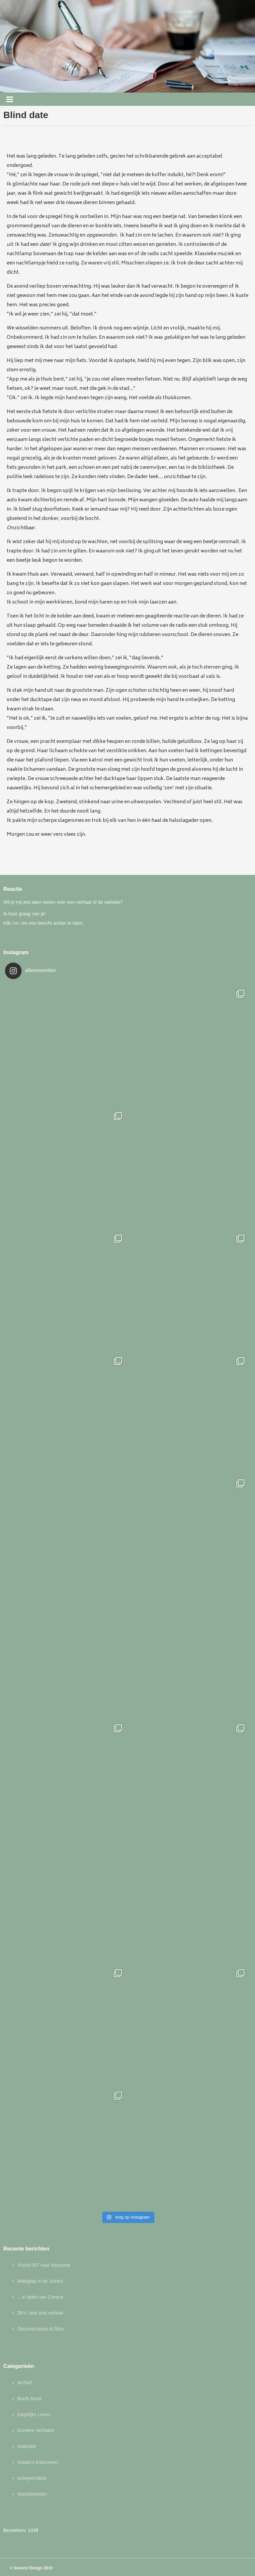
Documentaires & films (40, 2328)
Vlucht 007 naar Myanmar (43, 2265)
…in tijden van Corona (40, 2297)
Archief (24, 2382)
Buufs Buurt (29, 2398)
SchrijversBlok (32, 2478)
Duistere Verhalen (35, 2430)
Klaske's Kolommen (37, 2462)
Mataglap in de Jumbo (40, 2281)
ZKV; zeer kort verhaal (40, 2313)
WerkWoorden (32, 2494)
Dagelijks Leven (33, 2414)
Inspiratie (26, 2446)
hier (16, 923)
